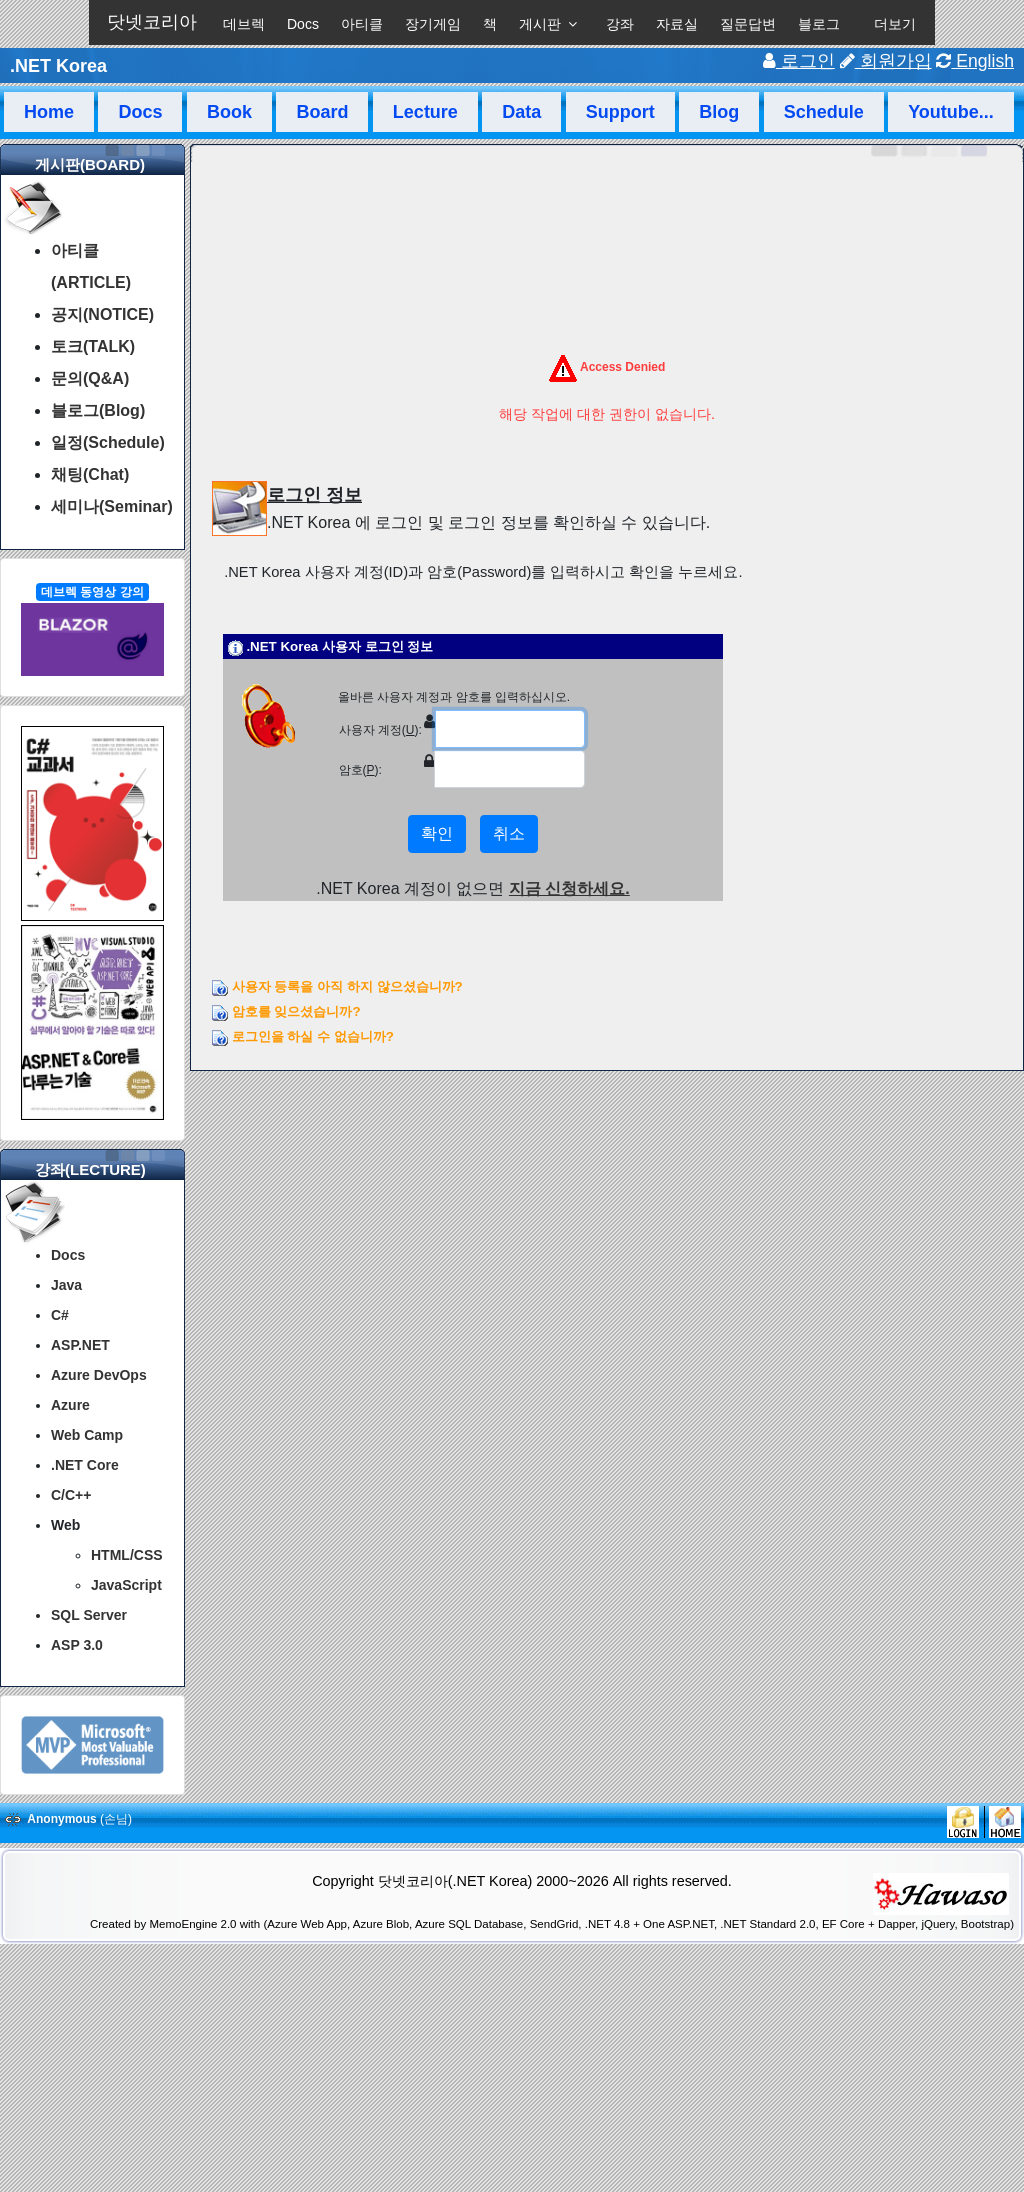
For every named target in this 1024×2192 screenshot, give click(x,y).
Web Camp (87, 1435)
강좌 (620, 24)
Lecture (425, 112)
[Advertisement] (512, 2140)
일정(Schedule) (108, 442)
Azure (70, 1405)
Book (229, 112)
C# (60, 1315)
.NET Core (85, 1465)
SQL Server (89, 1615)
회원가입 (886, 61)
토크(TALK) (93, 346)
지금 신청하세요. (569, 888)
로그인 (799, 61)
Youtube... (951, 112)
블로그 (819, 24)
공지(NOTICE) (102, 314)
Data (521, 112)
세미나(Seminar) (112, 506)
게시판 (540, 24)
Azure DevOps (99, 1375)
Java (66, 1285)
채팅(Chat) (90, 474)
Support (620, 112)
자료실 (677, 24)
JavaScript (126, 1585)
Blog (719, 112)
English (975, 61)
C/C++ (71, 1495)
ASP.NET (80, 1345)
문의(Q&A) (90, 378)
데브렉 (244, 24)
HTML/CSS (127, 1555)
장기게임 (433, 24)
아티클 (362, 24)
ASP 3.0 (77, 1645)
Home (49, 112)
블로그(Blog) (98, 410)
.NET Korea (58, 66)
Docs (303, 24)
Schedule (824, 112)
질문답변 (748, 24)
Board (322, 112)
